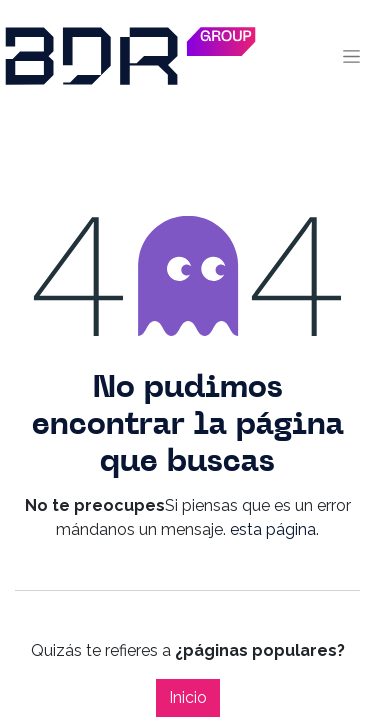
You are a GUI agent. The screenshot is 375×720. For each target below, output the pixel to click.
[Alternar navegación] (351, 56)
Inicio (188, 697)
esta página (273, 529)
